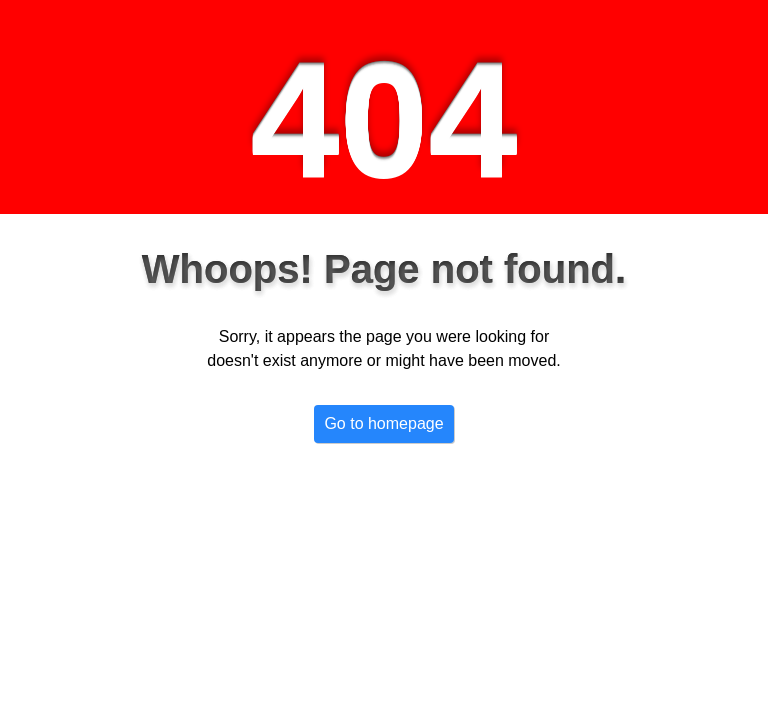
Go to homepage (383, 423)
